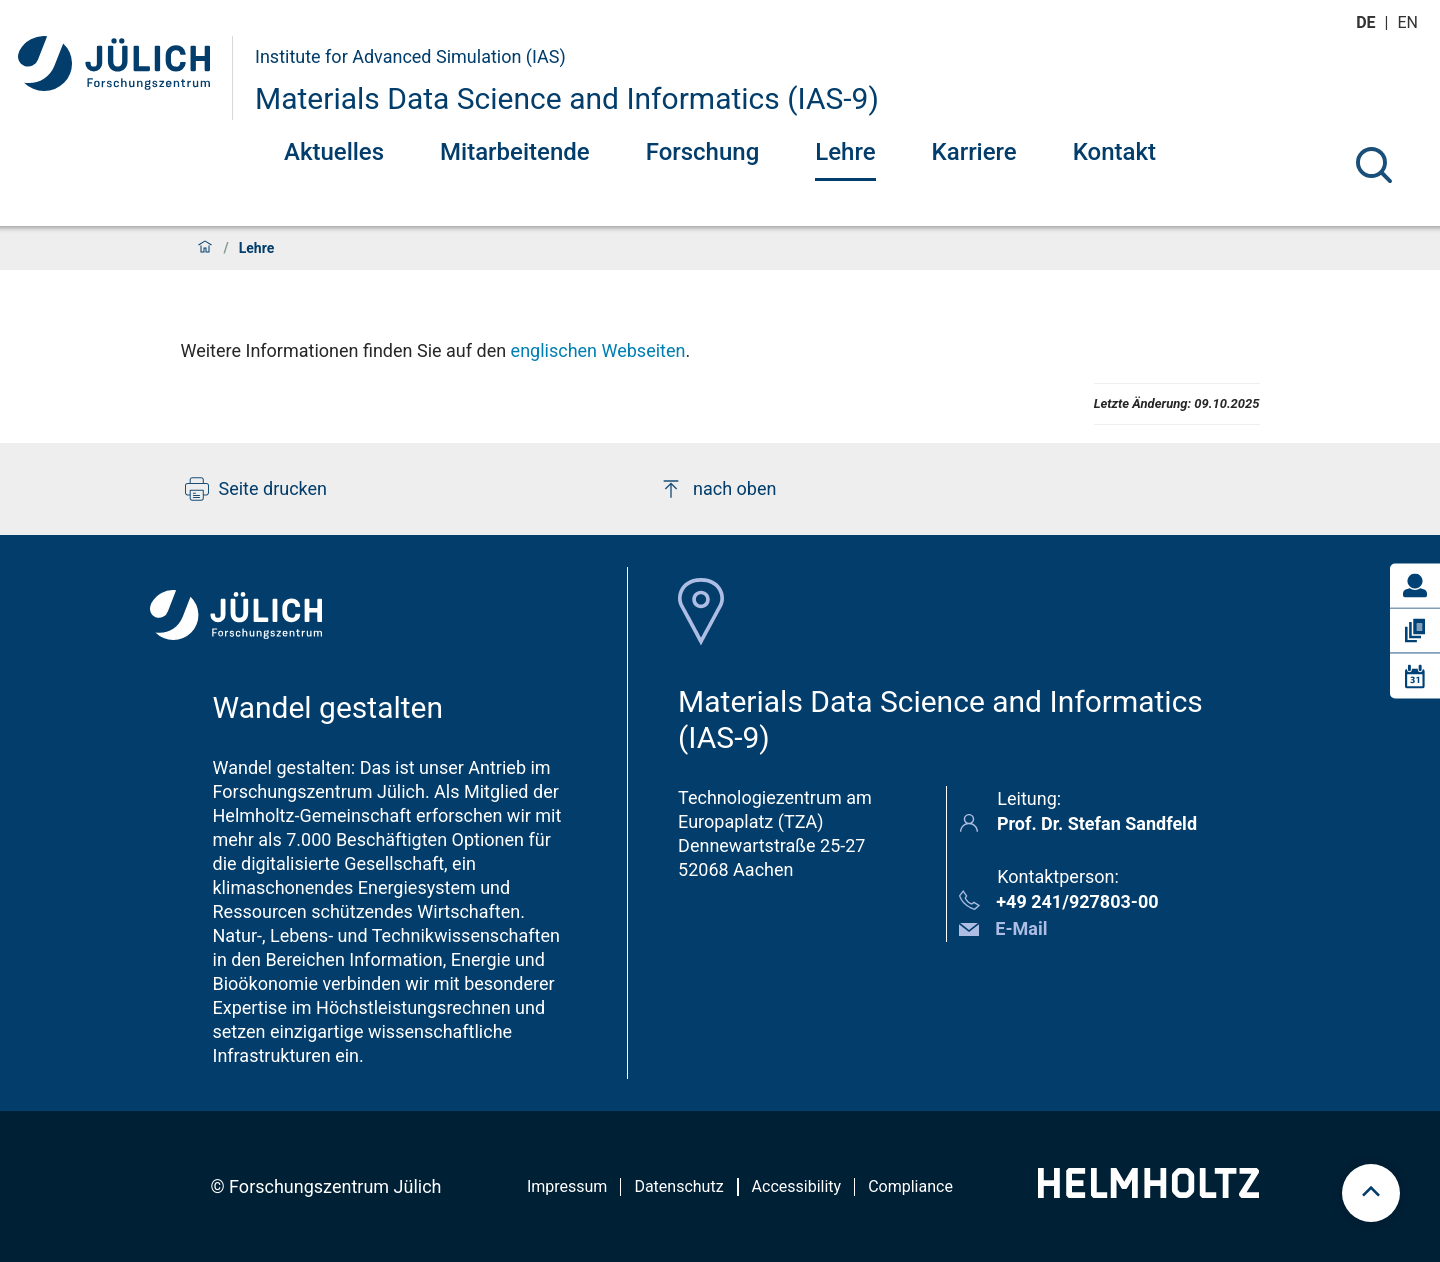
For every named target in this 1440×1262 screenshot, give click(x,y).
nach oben (717, 489)
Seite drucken (256, 489)
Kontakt (1114, 152)
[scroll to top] (1371, 1193)
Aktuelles (334, 152)
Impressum (567, 1186)
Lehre (845, 152)
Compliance (910, 1186)
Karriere (974, 152)
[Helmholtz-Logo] (1148, 1191)
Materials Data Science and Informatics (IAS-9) (567, 98)
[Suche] (1374, 165)
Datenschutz (678, 1186)
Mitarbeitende (515, 152)
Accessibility (797, 1186)
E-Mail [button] (1021, 928)
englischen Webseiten (598, 350)
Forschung (703, 152)
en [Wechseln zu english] (1410, 22)
